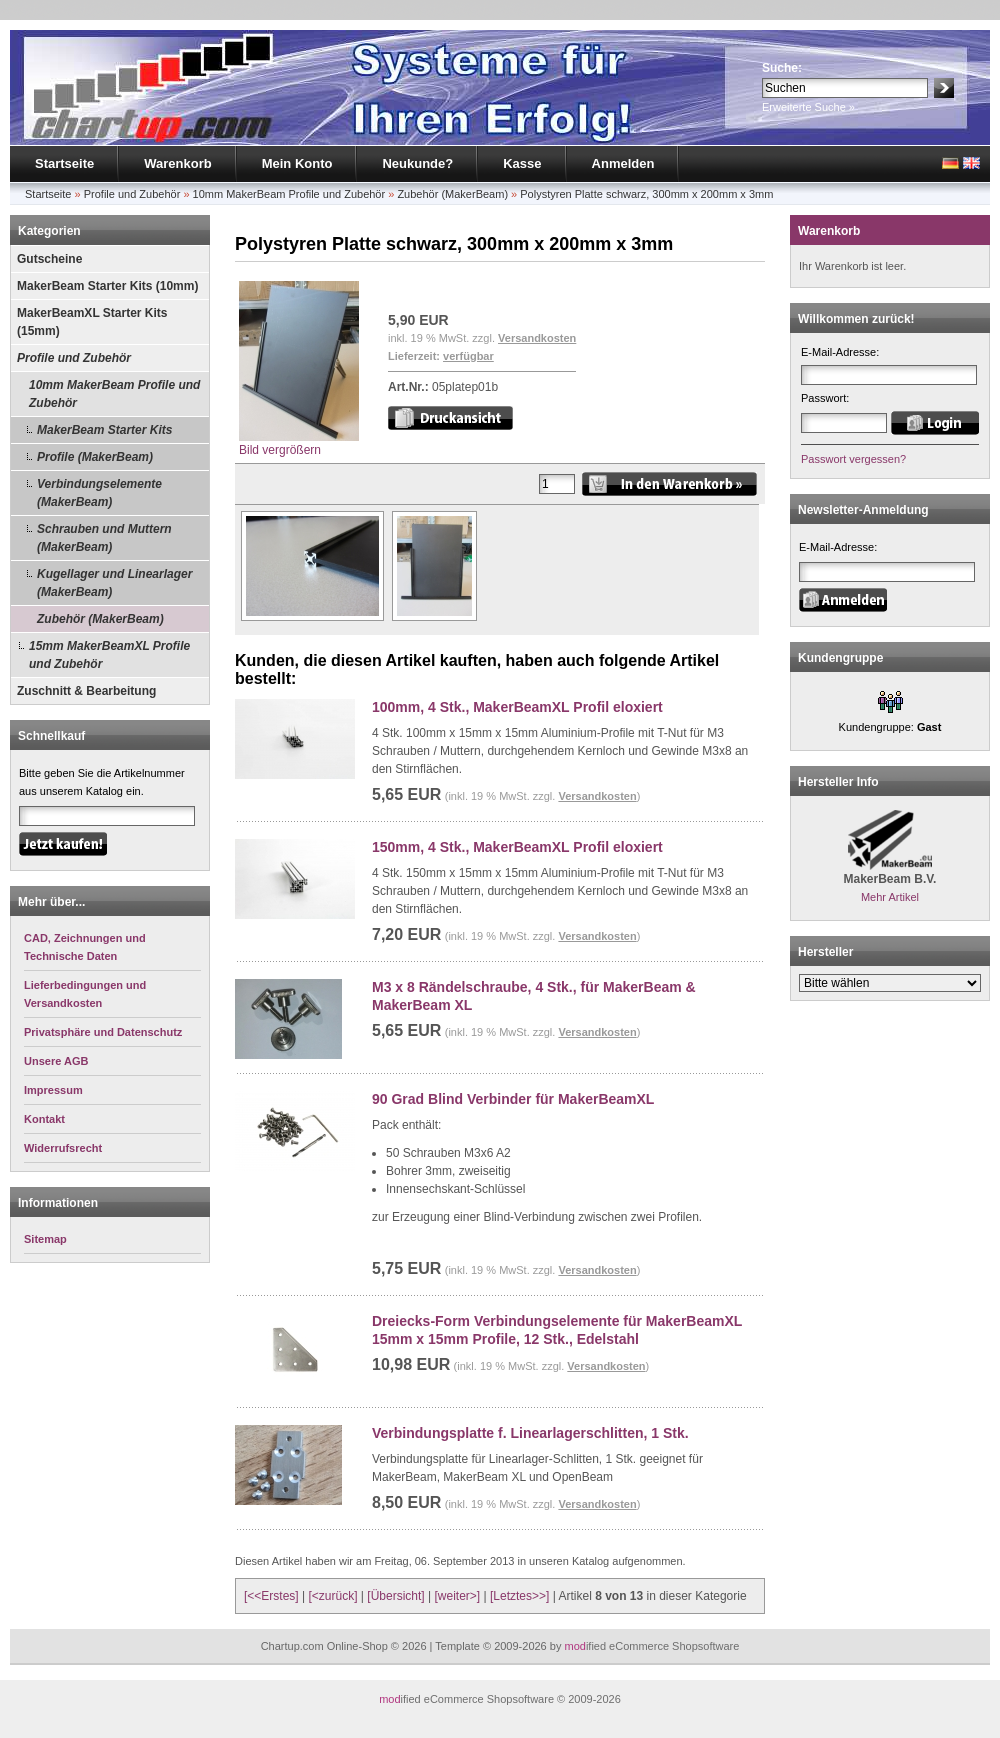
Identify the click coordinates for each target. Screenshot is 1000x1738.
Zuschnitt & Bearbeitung (86, 691)
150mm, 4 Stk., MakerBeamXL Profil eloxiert (517, 847)
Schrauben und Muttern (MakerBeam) (104, 538)
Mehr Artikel (890, 897)
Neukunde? (417, 163)
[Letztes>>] (519, 1596)
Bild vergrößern (299, 443)
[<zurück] (333, 1596)
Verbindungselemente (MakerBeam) (99, 493)
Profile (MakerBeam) (95, 457)
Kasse (522, 163)
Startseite (64, 163)
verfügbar (468, 356)
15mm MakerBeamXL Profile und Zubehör (109, 655)
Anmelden (623, 163)
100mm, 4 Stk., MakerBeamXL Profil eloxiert (517, 707)
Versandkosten (537, 338)
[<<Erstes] (271, 1596)
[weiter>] (457, 1596)
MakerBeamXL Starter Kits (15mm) (92, 322)
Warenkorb (177, 163)
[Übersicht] (395, 1596)
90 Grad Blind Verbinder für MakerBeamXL (513, 1099)
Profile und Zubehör (132, 194)
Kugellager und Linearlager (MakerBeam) (114, 583)
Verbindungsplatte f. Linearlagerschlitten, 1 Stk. (530, 1433)
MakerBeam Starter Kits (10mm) (107, 286)
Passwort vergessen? (853, 459)
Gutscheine (49, 259)
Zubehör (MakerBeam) (452, 194)
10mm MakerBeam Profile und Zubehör (289, 194)
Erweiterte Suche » (808, 107)
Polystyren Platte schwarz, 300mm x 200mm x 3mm (646, 194)
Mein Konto (297, 163)
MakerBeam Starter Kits (104, 430)
